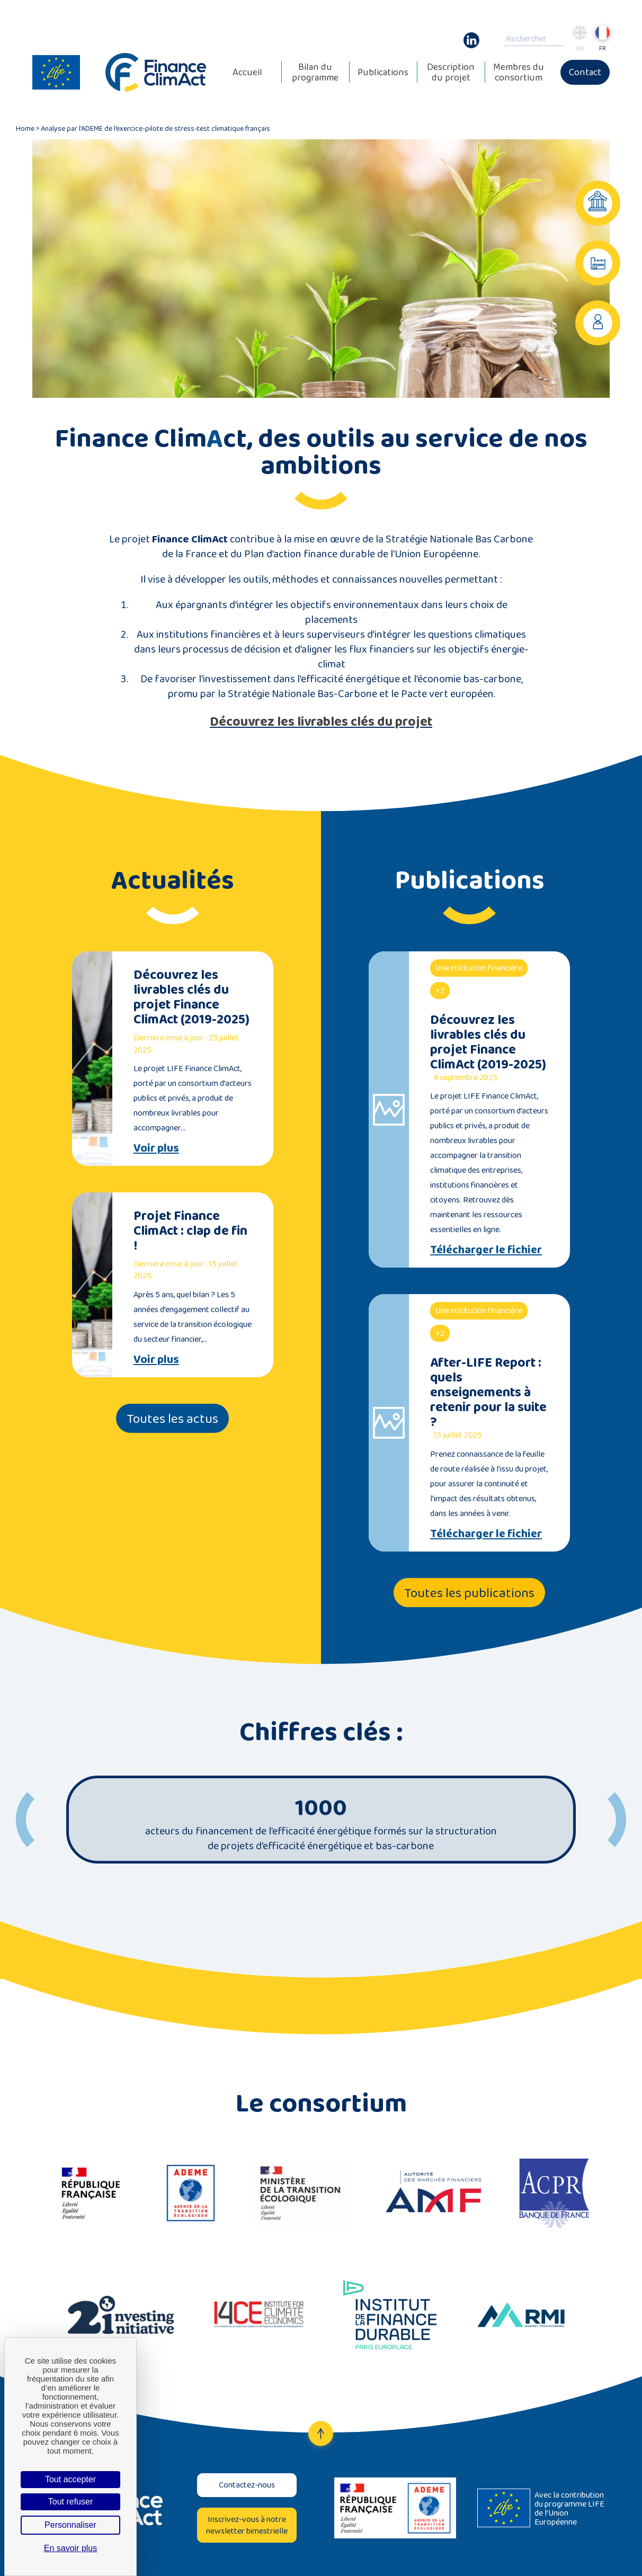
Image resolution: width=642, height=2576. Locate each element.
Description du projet (451, 72)
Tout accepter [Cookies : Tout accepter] (70, 2479)
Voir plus (156, 1147)
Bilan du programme (315, 72)
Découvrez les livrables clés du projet (321, 721)
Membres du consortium (518, 72)
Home (25, 128)
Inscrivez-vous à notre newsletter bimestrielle (247, 2525)
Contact (585, 72)
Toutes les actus (172, 1418)
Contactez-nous (247, 2485)
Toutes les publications (469, 1592)
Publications (383, 72)
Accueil (247, 72)
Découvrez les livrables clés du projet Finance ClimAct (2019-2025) (191, 997)
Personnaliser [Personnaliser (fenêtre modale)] (70, 2524)
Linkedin (471, 35)
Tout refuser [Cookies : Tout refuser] (70, 2501)
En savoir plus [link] (70, 2548)
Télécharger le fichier (486, 1249)
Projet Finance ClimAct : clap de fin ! (190, 1230)
